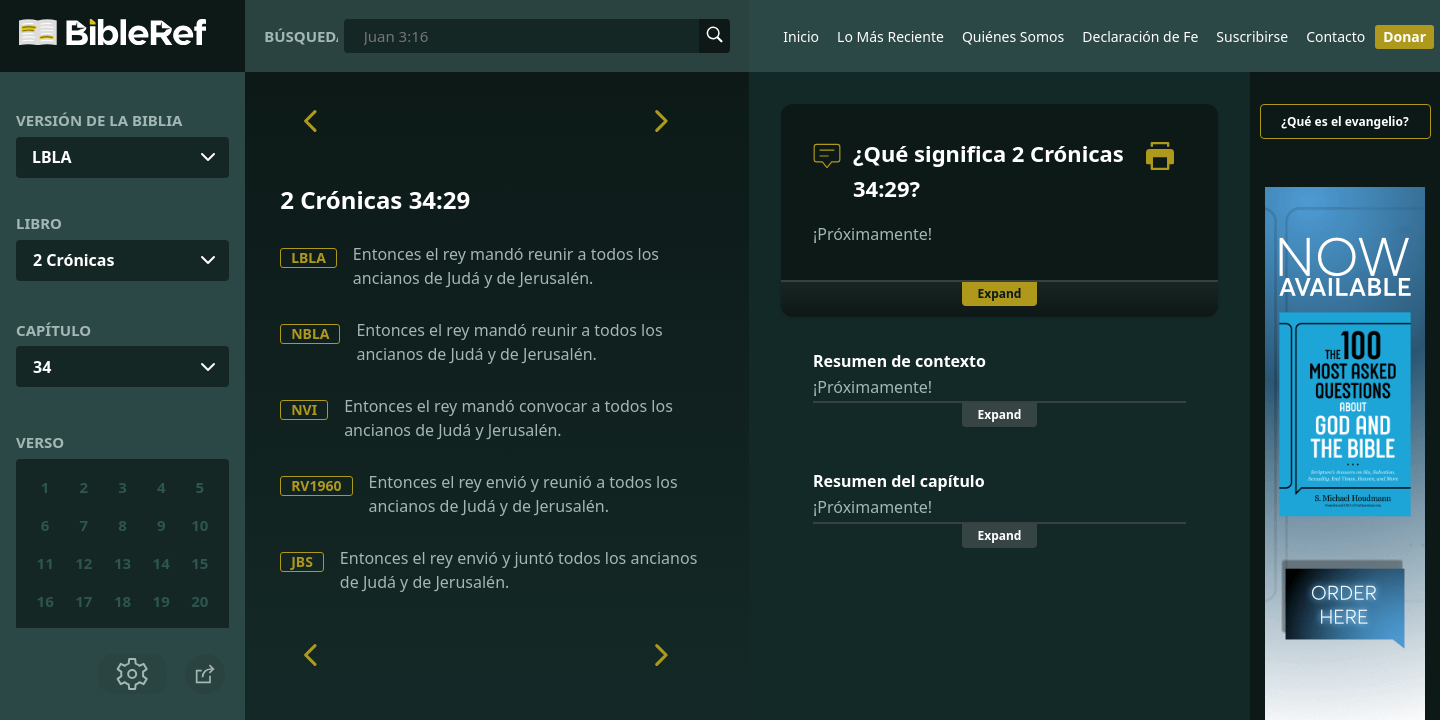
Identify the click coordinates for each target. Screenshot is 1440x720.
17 (83, 601)
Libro (39, 223)
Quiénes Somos (1013, 36)
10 (199, 525)
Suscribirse (1252, 36)
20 (199, 601)
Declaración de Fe (1140, 36)
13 (122, 563)
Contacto (1335, 36)
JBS (302, 561)
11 (45, 563)
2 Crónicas (73, 260)
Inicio (801, 36)
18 (122, 601)
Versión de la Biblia (99, 120)
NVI (304, 409)
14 (161, 563)
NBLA (310, 333)
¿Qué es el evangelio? (1344, 121)
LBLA (308, 257)
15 (199, 563)
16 (45, 601)
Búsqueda (301, 36)
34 (42, 367)
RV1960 (316, 485)
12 (83, 563)
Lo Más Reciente (890, 36)
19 (161, 601)
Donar (1404, 36)
